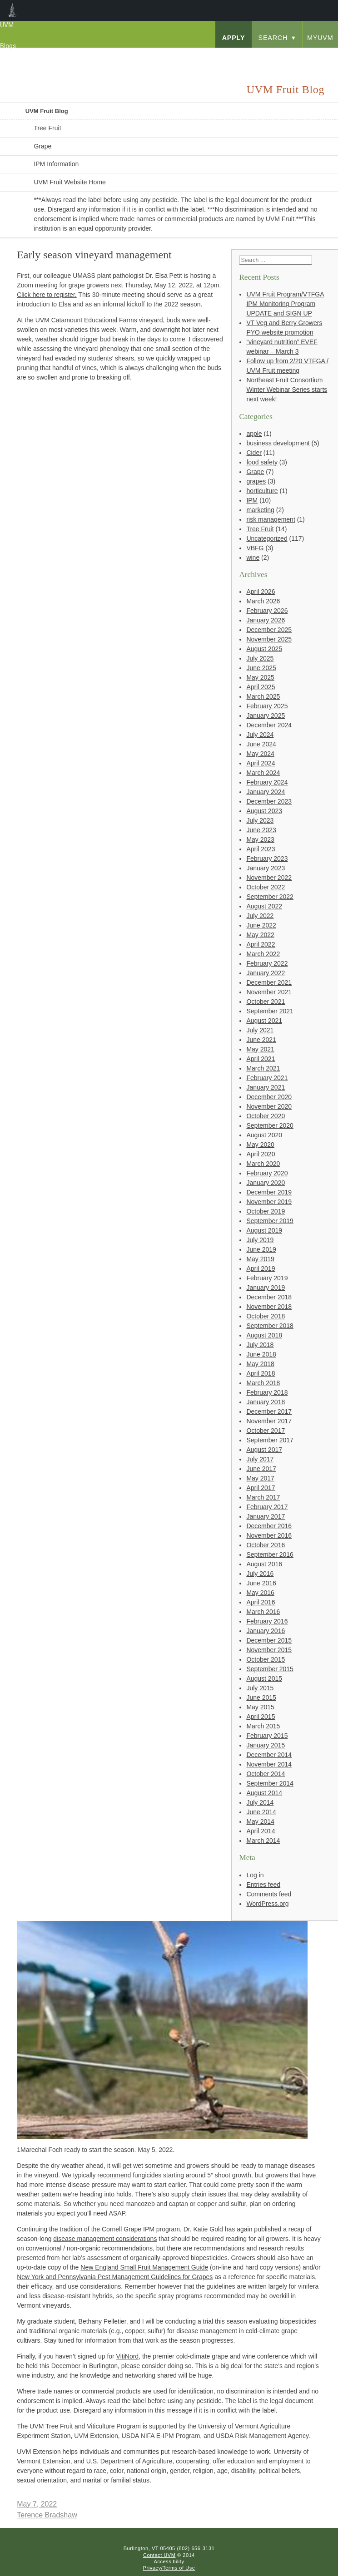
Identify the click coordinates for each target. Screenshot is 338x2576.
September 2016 (269, 1554)
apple (254, 433)
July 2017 (259, 1459)
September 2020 (269, 1125)
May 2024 (260, 753)
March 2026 (263, 601)
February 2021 (267, 1077)
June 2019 (261, 1249)
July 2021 (259, 1030)
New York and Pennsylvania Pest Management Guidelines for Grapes (115, 2276)
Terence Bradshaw (47, 2515)
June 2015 (261, 1697)
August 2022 (264, 906)
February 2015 (267, 1735)
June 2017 (261, 1468)
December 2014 (269, 1754)
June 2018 (261, 1354)
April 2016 (260, 1602)
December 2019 (269, 1192)
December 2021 (269, 982)
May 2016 (260, 1592)
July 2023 (259, 820)
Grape (42, 146)
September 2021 (269, 1011)
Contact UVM (159, 2555)
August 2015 (264, 1678)
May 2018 (260, 1363)
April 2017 (260, 1487)
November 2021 (269, 992)
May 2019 (260, 1259)
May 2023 (260, 839)
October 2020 (265, 1116)
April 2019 (260, 1268)
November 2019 (269, 1201)
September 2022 (269, 896)
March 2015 (263, 1726)
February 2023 (267, 858)
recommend (115, 2175)
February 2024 (267, 782)
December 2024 (269, 725)
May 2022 (260, 934)
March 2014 (263, 1840)
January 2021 (265, 1087)
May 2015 (260, 1707)
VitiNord (127, 2356)
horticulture (262, 490)
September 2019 (269, 1220)
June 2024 (261, 744)
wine (252, 557)
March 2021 (263, 1068)
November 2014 (269, 1764)
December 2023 (269, 801)
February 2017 (267, 1506)
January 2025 (265, 715)
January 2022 (265, 973)
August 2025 (264, 648)
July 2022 (259, 915)
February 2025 (267, 706)
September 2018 (269, 1325)
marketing (260, 509)
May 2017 (260, 1478)
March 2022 (263, 953)
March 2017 (263, 1497)
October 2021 (265, 1001)
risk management (270, 519)
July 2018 (259, 1344)
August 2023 (264, 810)
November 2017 (269, 1421)
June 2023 (261, 830)
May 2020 (260, 1144)
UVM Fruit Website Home (69, 182)
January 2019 (265, 1287)
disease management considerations (105, 2238)
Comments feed (268, 1894)
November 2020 (269, 1106)
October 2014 (265, 1773)
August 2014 (264, 1792)
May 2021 (260, 1049)
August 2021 (264, 1020)
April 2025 (260, 687)
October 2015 (265, 1659)
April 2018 (260, 1373)
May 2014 (260, 1821)
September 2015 (269, 1669)
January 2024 (265, 791)
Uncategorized (266, 538)
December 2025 (269, 629)
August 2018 (264, 1335)
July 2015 (259, 1688)
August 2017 (264, 1449)
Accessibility (169, 2561)
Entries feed (263, 1884)
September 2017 (269, 1440)
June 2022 (261, 925)
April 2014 (260, 1831)
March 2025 (263, 696)
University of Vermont (71, 56)
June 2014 (261, 1812)
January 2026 (265, 620)
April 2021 (260, 1058)
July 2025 (259, 658)
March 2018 (263, 1383)
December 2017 (269, 1411)
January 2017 (265, 1516)
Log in (254, 1875)
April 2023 (260, 849)
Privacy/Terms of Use (169, 2568)
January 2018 (265, 1402)
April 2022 (260, 944)
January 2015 (265, 1745)
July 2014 (259, 1802)
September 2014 (269, 1783)
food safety (262, 462)
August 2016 (264, 1564)
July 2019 (259, 1240)
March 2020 (263, 1163)
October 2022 (265, 887)
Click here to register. (47, 294)
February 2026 (267, 610)
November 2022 (269, 877)
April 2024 (260, 763)
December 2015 (269, 1640)
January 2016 (265, 1630)
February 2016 (267, 1621)
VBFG (254, 548)
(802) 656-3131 (195, 2548)
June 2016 (261, 1583)
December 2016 (269, 1526)
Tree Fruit (47, 128)
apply (233, 37)
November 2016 (269, 1535)
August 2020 (264, 1135)
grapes (256, 481)
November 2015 (269, 1649)
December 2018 (269, 1297)
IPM (252, 500)
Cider (253, 452)
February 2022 (267, 963)
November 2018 (269, 1306)
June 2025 (261, 667)
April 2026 (260, 591)
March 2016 (263, 1611)
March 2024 (263, 772)
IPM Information (56, 164)
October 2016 (265, 1545)
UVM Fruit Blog (46, 111)
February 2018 (267, 1392)
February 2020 (267, 1173)
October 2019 (265, 1211)
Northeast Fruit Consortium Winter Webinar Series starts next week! (286, 389)
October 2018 (265, 1316)
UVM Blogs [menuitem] (12, 10)
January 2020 (265, 1182)
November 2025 (269, 639)
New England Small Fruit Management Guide (144, 2267)
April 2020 (260, 1154)
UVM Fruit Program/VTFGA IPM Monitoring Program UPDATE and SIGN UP (285, 304)
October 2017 (265, 1430)
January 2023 (265, 868)
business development (277, 443)
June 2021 (261, 1039)
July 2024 (259, 734)
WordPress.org (267, 1903)
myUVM (320, 37)
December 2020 (269, 1096)
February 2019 (267, 1278)
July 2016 (259, 1573)
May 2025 (260, 677)
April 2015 (260, 1716)
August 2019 (264, 1230)
